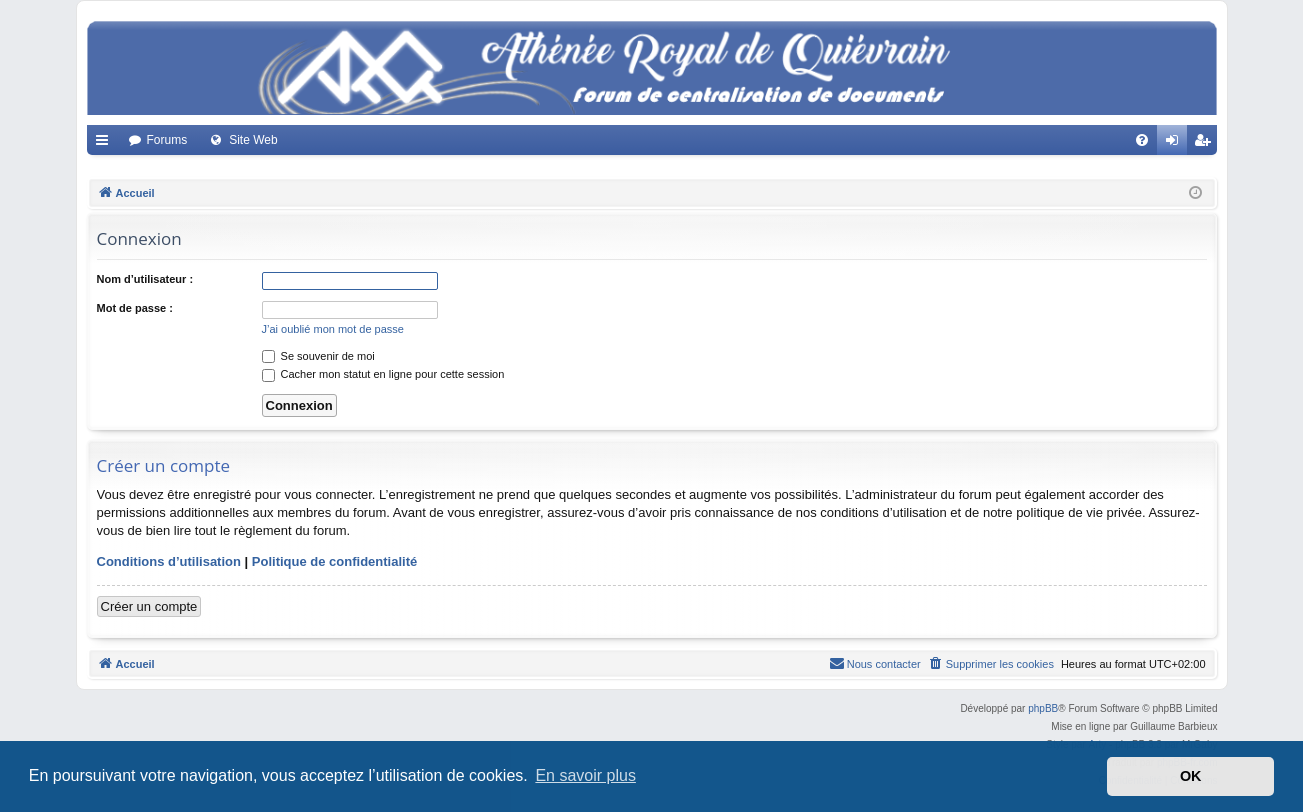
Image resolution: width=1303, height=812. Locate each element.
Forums (167, 140)
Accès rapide (106, 144)
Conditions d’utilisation (169, 561)
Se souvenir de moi (318, 356)
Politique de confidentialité (334, 561)
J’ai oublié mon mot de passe (333, 329)
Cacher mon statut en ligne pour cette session (383, 374)
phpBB (1043, 708)
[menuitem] (1142, 140)
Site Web (253, 140)
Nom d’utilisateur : (145, 279)
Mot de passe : (135, 308)
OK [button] (1191, 776)
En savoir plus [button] (585, 775)
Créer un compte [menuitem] (1205, 144)
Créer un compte (149, 606)
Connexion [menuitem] (1175, 144)
